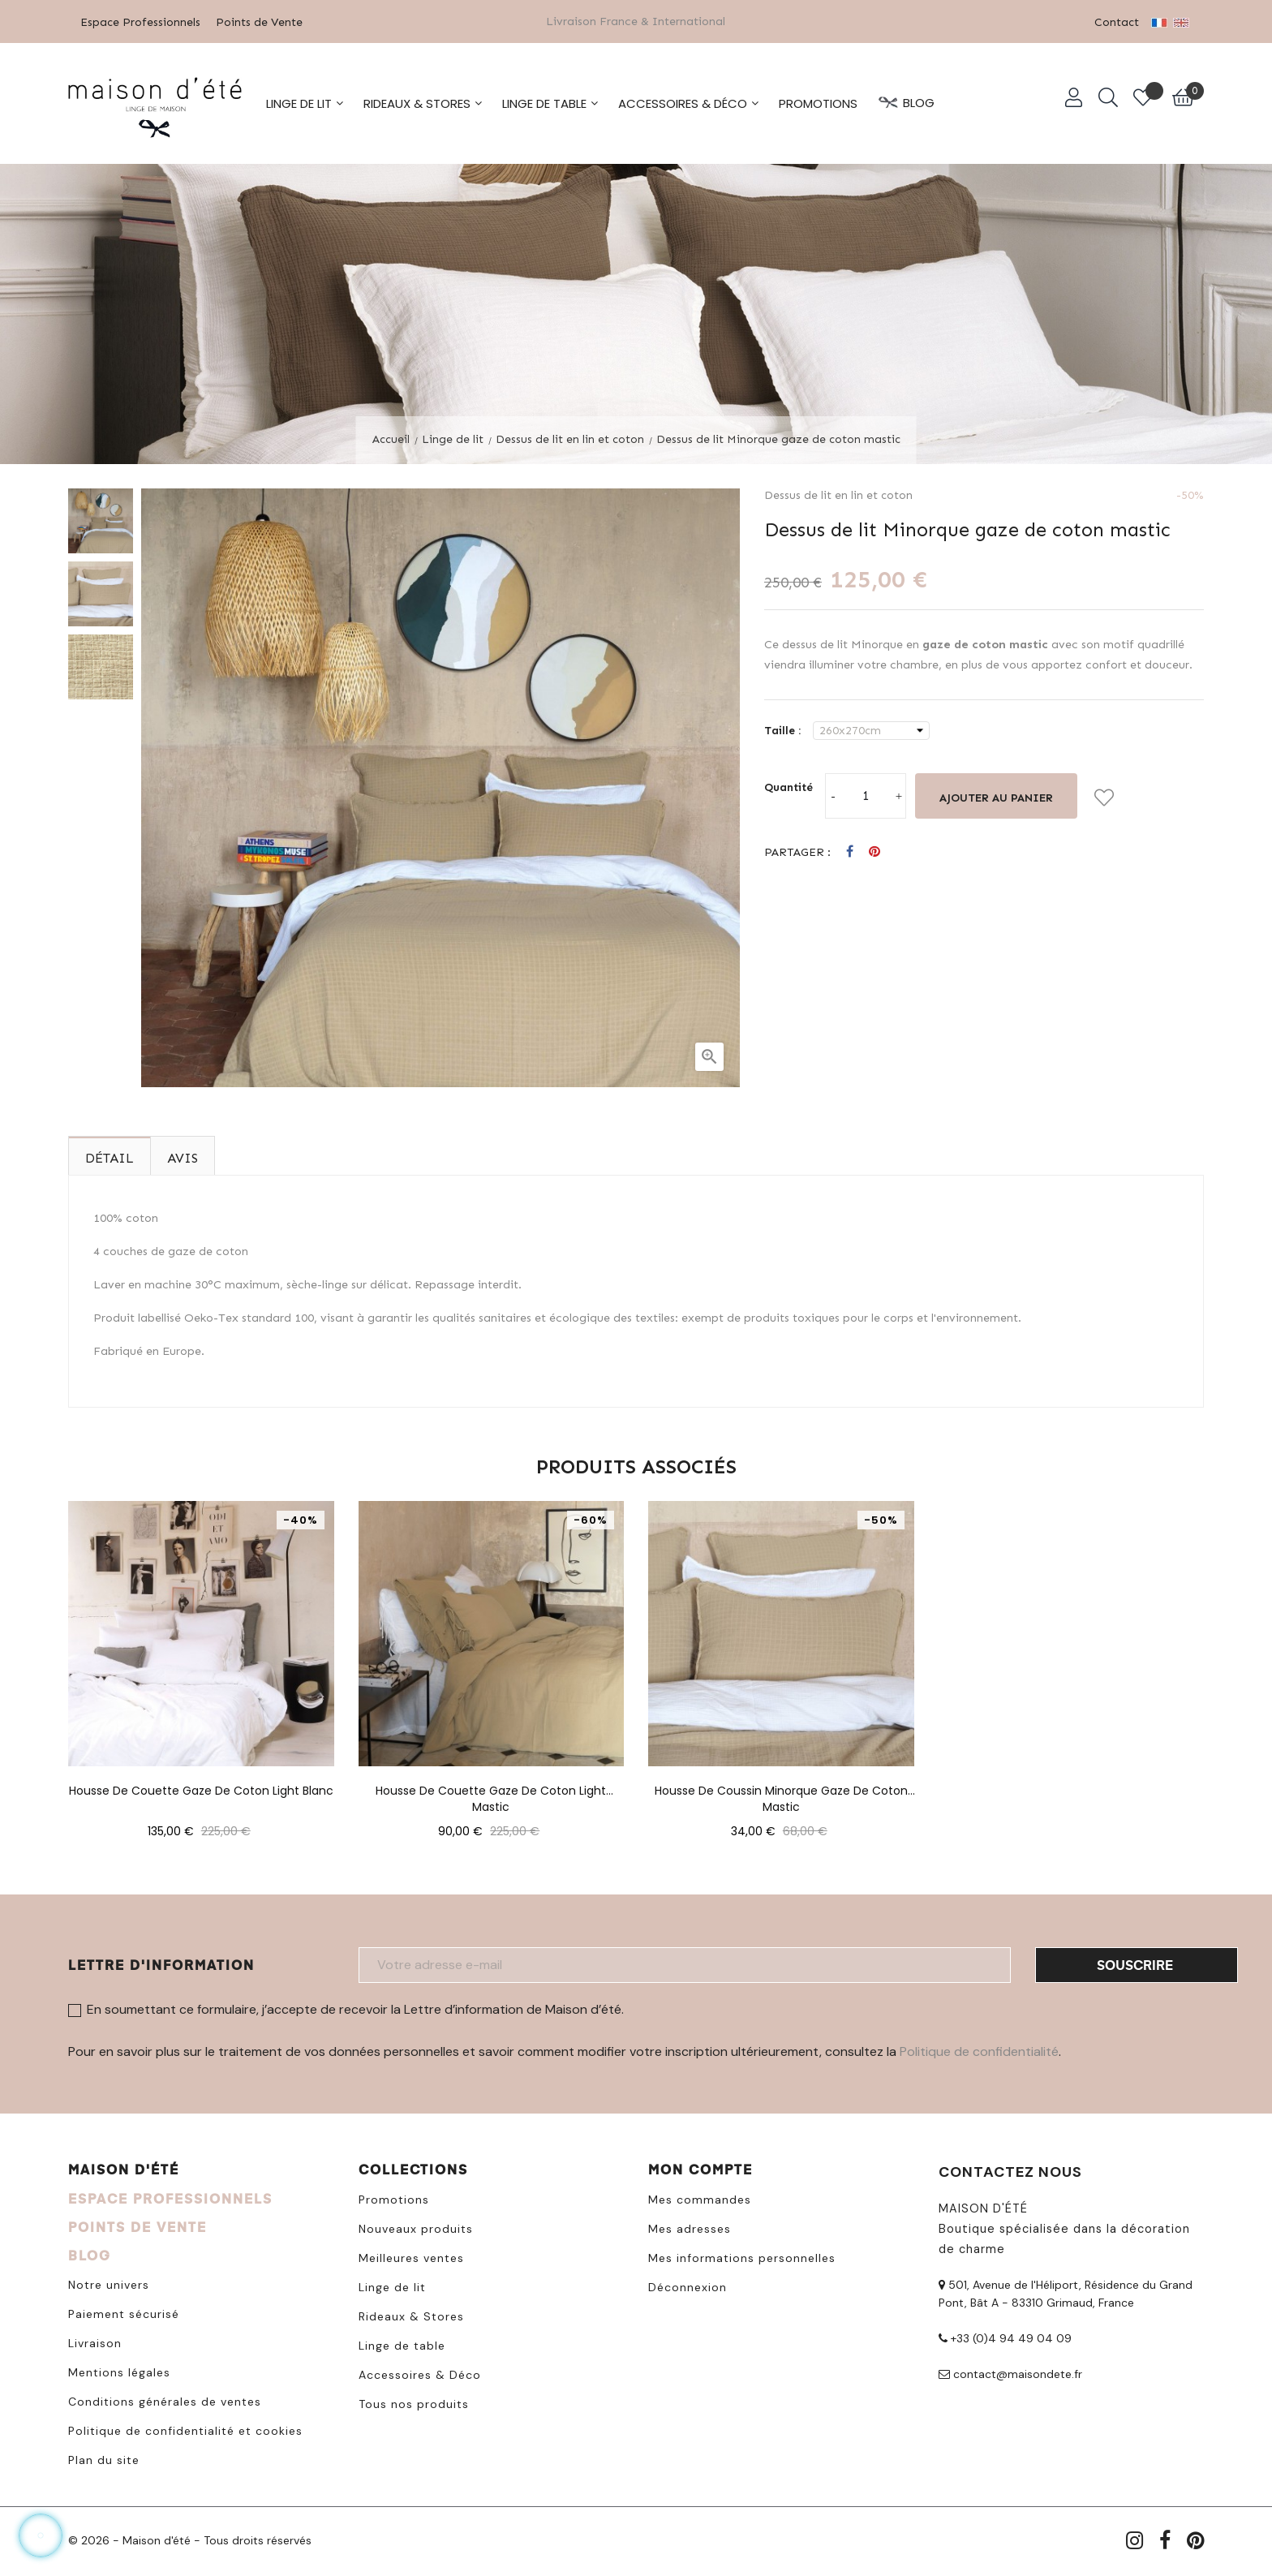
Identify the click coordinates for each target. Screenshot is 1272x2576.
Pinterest (874, 850)
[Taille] (871, 729)
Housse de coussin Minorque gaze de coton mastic (781, 1789)
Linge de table (402, 2344)
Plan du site (104, 2458)
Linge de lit (392, 2285)
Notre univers (108, 2283)
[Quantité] (865, 794)
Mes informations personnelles (742, 2256)
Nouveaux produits (416, 2227)
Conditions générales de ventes (164, 2400)
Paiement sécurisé (123, 2312)
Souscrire (1135, 1963)
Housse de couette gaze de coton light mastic (491, 1789)
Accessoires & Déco (420, 2373)
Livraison (95, 2341)
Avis (182, 1156)
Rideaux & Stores (411, 2314)
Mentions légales (119, 2370)
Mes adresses (689, 2227)
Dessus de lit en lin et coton (838, 494)
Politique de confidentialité (979, 2049)
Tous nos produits (414, 2402)
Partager (849, 850)
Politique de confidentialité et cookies (185, 2429)
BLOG (89, 2253)
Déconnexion (687, 2285)
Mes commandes (699, 2198)
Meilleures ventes (411, 2256)
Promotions (394, 2198)
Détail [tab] (109, 1156)
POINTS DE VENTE (137, 2225)
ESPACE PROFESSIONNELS (170, 2196)
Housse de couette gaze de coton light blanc (201, 1789)
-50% (1190, 494)
